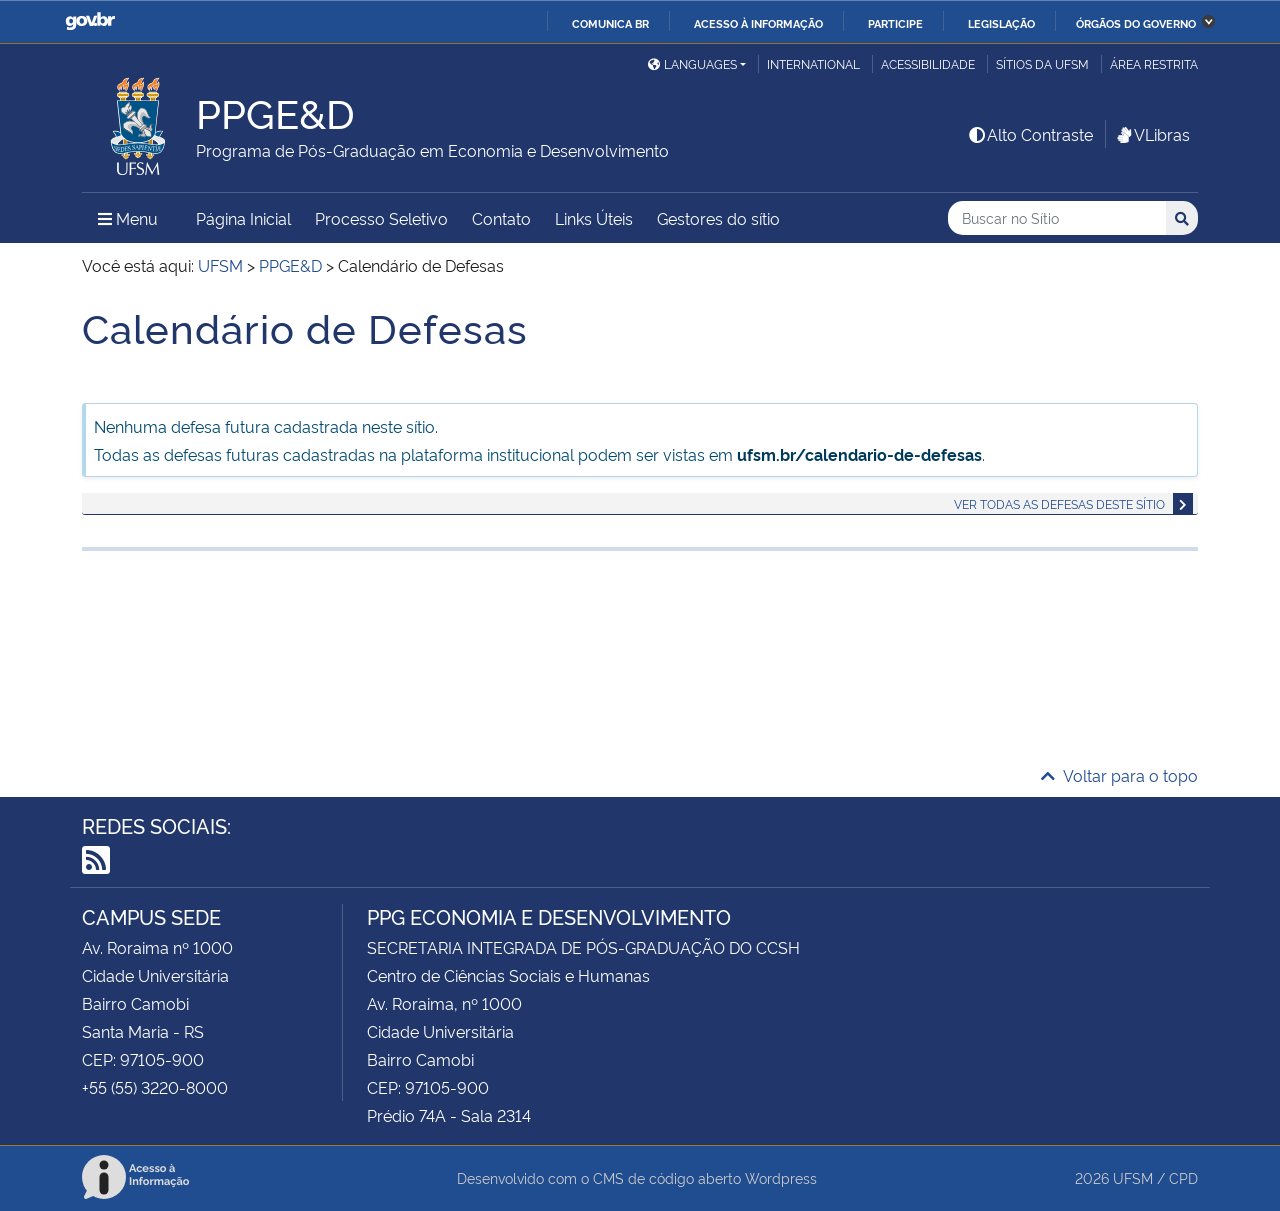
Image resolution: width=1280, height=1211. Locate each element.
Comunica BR (610, 23)
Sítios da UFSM (1042, 63)
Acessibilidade (928, 63)
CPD (1183, 1177)
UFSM (1133, 1177)
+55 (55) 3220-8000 (155, 1087)
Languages (692, 63)
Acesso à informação (758, 23)
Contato (501, 218)
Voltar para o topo (1119, 775)
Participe (895, 23)
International (813, 63)
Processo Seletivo (381, 218)
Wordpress (781, 1177)
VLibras (1152, 134)
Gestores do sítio (718, 218)
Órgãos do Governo (1136, 23)
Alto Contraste (1030, 134)
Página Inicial (243, 218)
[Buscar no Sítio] (1057, 218)
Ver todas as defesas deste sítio (1059, 503)
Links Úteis (594, 218)
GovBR (90, 21)
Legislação (1001, 23)
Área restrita (1154, 63)
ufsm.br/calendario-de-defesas (859, 454)
